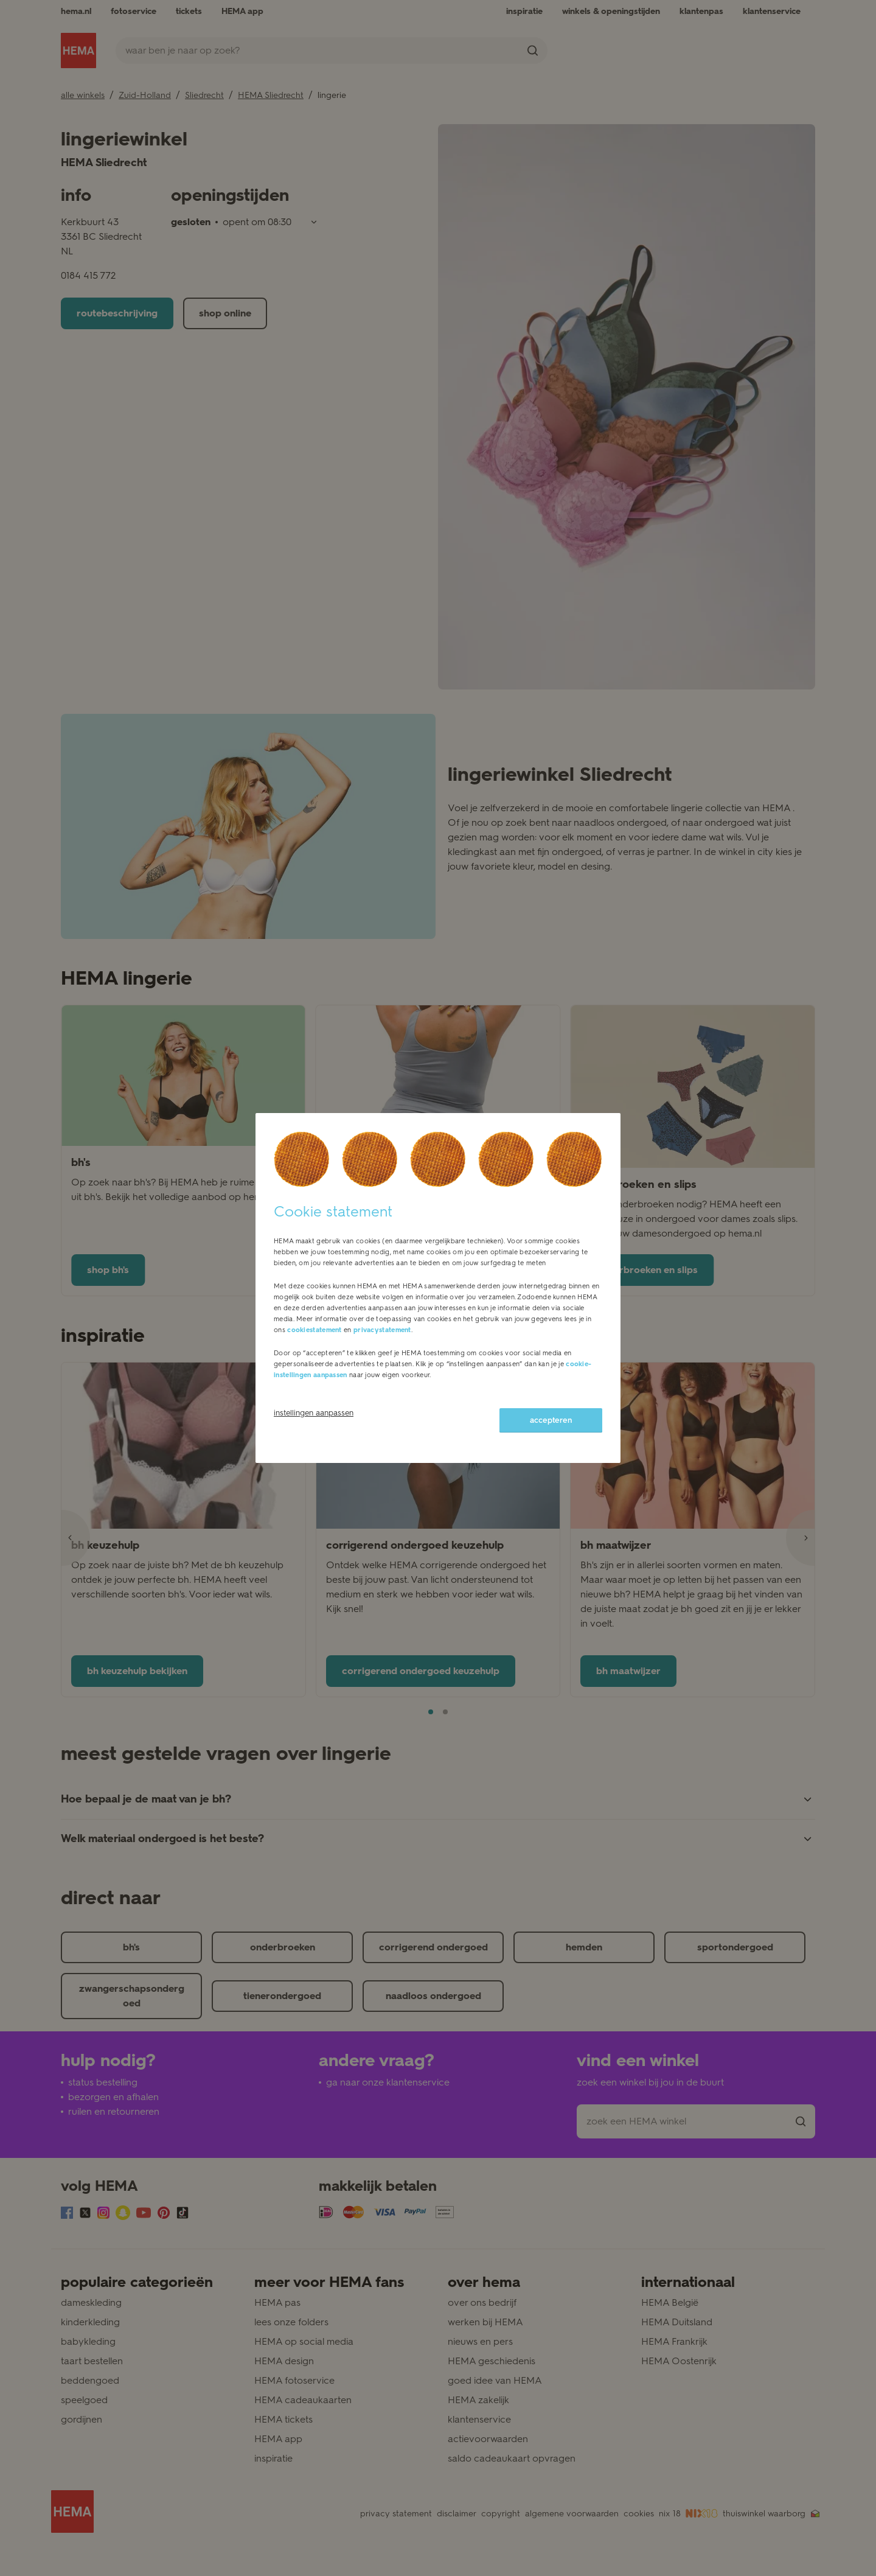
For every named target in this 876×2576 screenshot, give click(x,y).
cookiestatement (314, 1330)
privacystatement (382, 1330)
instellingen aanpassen (313, 1412)
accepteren (551, 1420)
